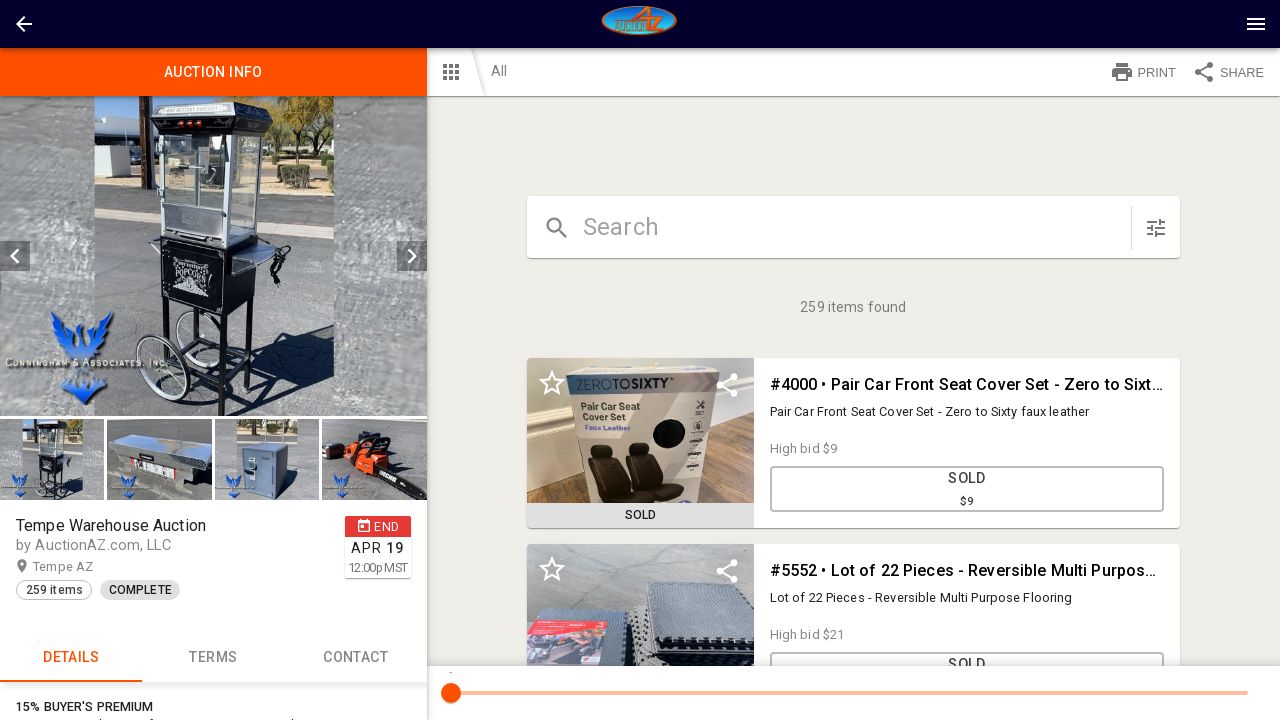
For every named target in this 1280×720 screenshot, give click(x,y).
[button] (24, 24)
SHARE (1228, 72)
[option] (213, 256)
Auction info (213, 72)
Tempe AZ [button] (82, 567)
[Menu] (1256, 24)
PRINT (1143, 72)
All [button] (499, 71)
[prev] (15, 256)
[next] (412, 256)
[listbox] (213, 256)
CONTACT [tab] (355, 658)
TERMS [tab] (213, 658)
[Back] (24, 24)
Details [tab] (71, 658)
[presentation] (640, 24)
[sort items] (1156, 228)
